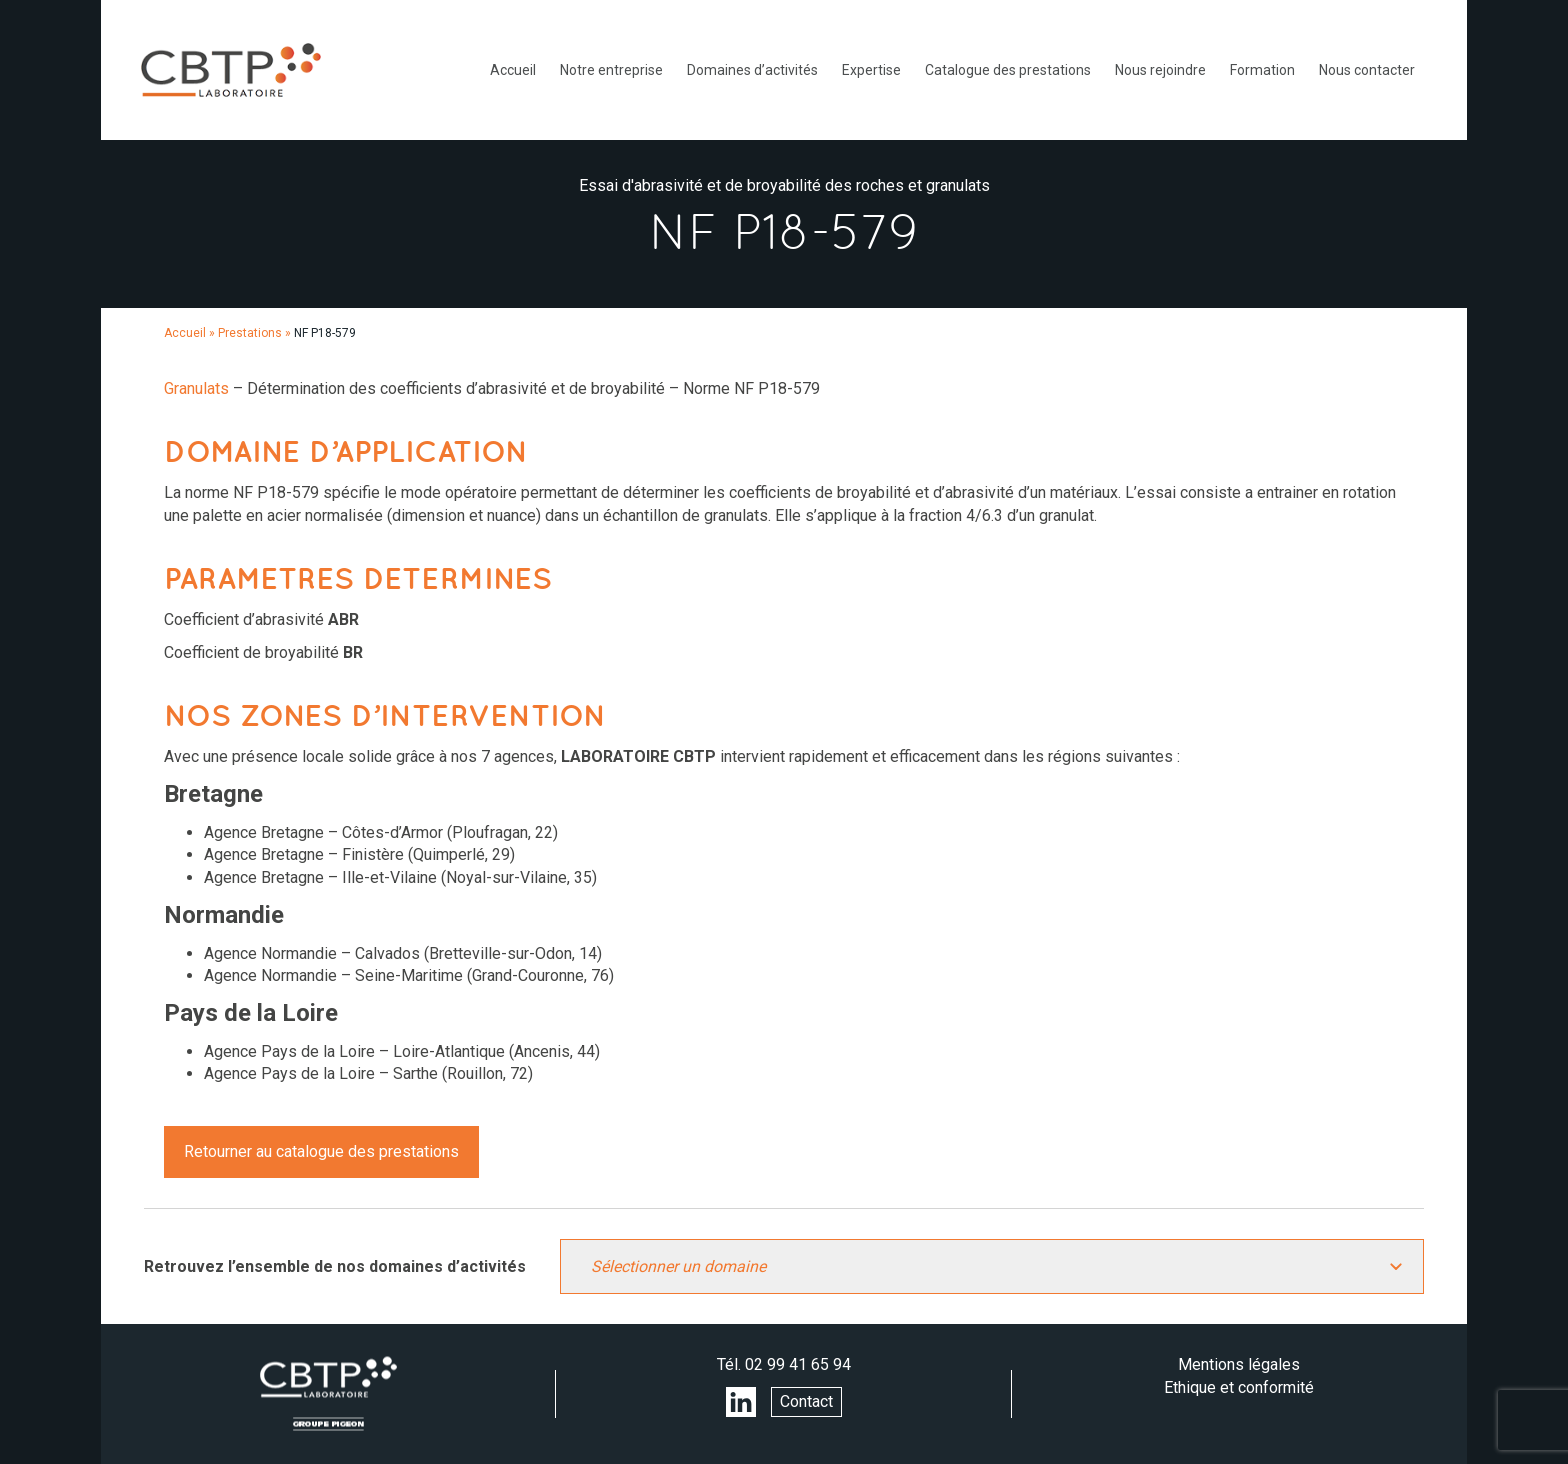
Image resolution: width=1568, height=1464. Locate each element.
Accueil (513, 70)
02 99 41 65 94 (798, 1364)
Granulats (196, 388)
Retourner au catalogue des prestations (321, 1151)
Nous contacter (1367, 70)
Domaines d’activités (752, 70)
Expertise (871, 70)
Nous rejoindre (1160, 70)
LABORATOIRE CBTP (231, 70)
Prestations (250, 333)
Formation (1262, 70)
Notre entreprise (611, 70)
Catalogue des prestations (1008, 70)
